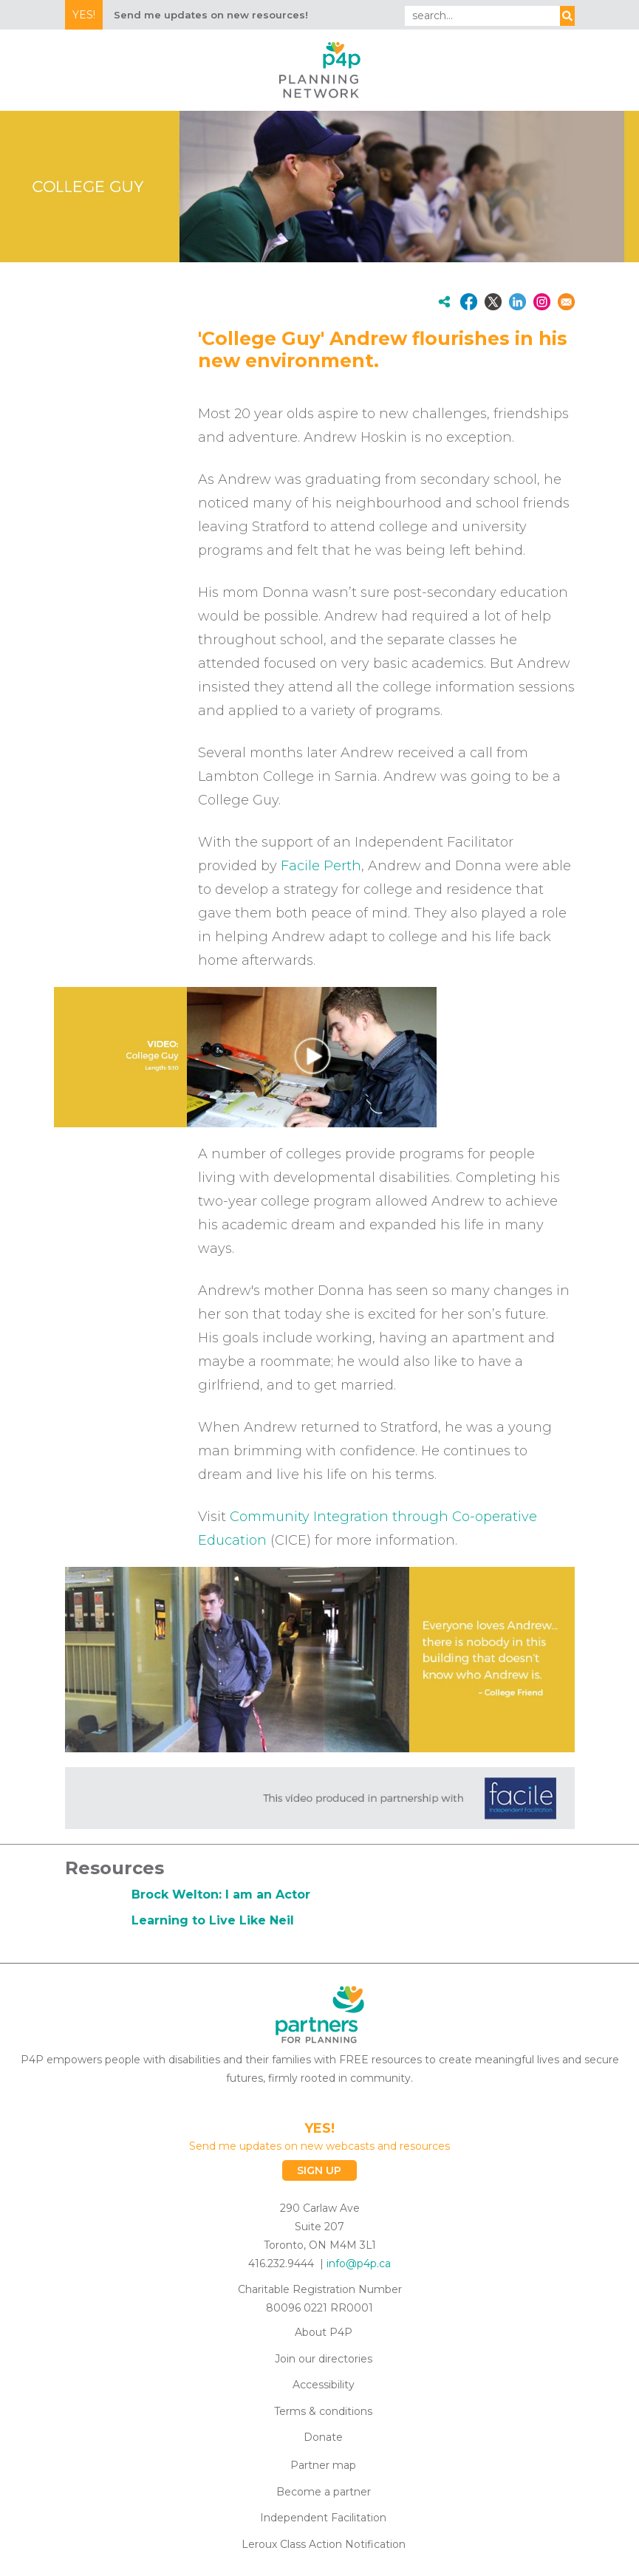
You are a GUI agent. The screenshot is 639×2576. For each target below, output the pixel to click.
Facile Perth (321, 866)
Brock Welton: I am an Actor (220, 1894)
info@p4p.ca (359, 2263)
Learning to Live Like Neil (212, 1920)
